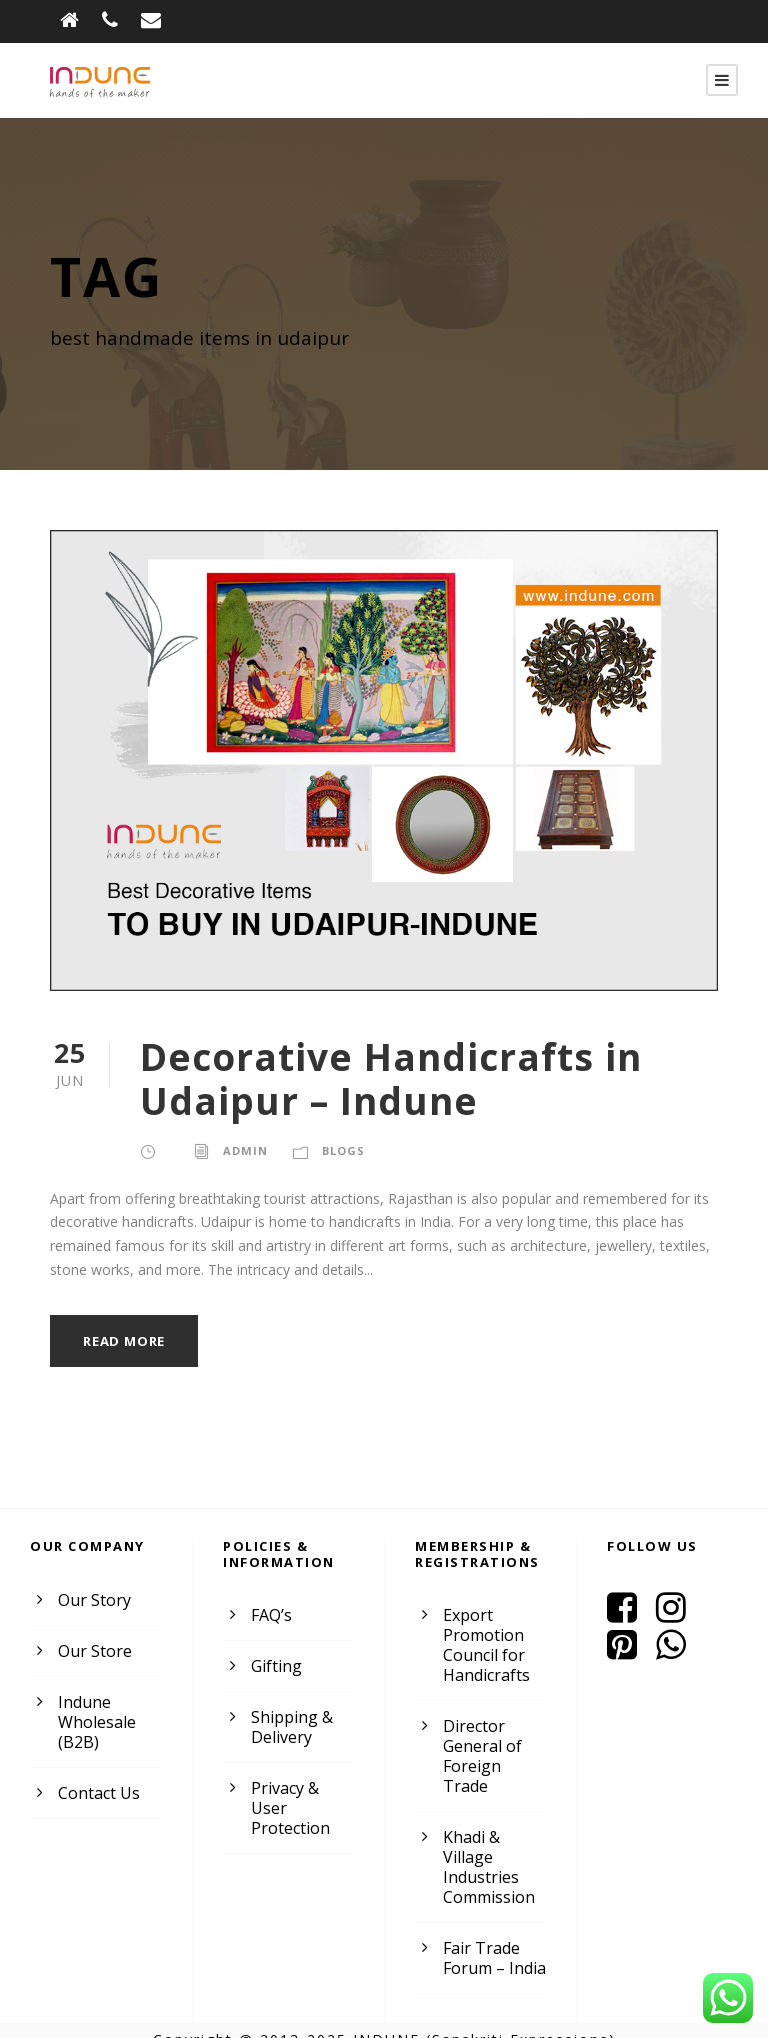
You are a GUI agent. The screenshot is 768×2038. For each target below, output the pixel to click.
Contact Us (97, 1793)
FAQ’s (272, 1615)
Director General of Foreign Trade (493, 1746)
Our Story (92, 1600)
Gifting (274, 1666)
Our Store (92, 1651)
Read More (126, 1341)
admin (243, 1151)
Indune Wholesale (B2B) (95, 1722)
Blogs (340, 1151)
